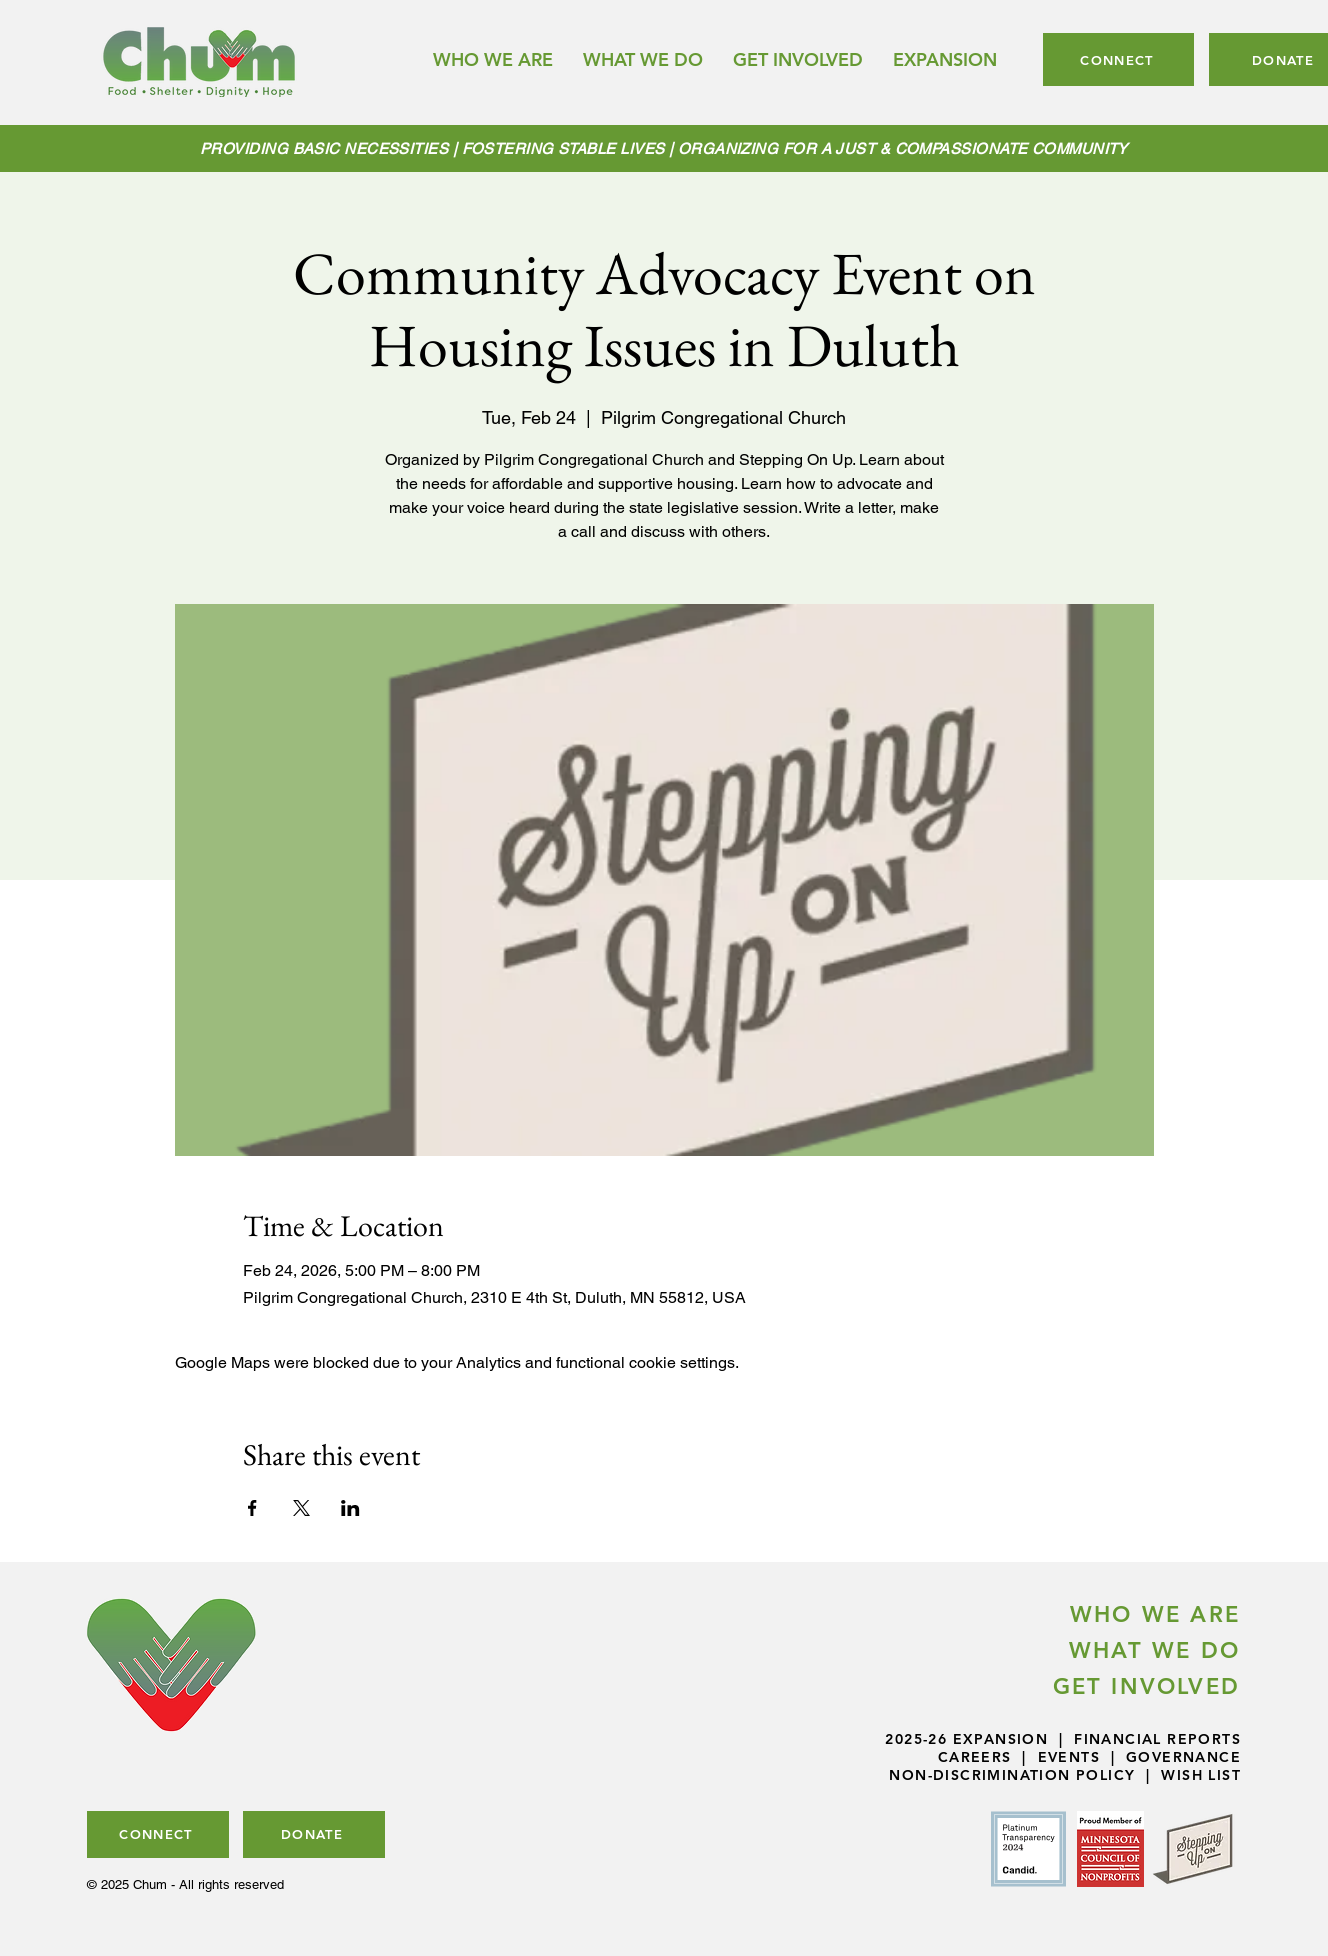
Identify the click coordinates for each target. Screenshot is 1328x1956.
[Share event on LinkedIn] (350, 1508)
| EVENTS (1056, 1757)
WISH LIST (1201, 1775)
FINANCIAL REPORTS (1157, 1739)
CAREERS (975, 1757)
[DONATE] (314, 1834)
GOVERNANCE (1183, 1757)
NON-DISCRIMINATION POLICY (1012, 1775)
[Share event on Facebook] (252, 1508)
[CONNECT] (1118, 59)
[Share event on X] (301, 1508)
